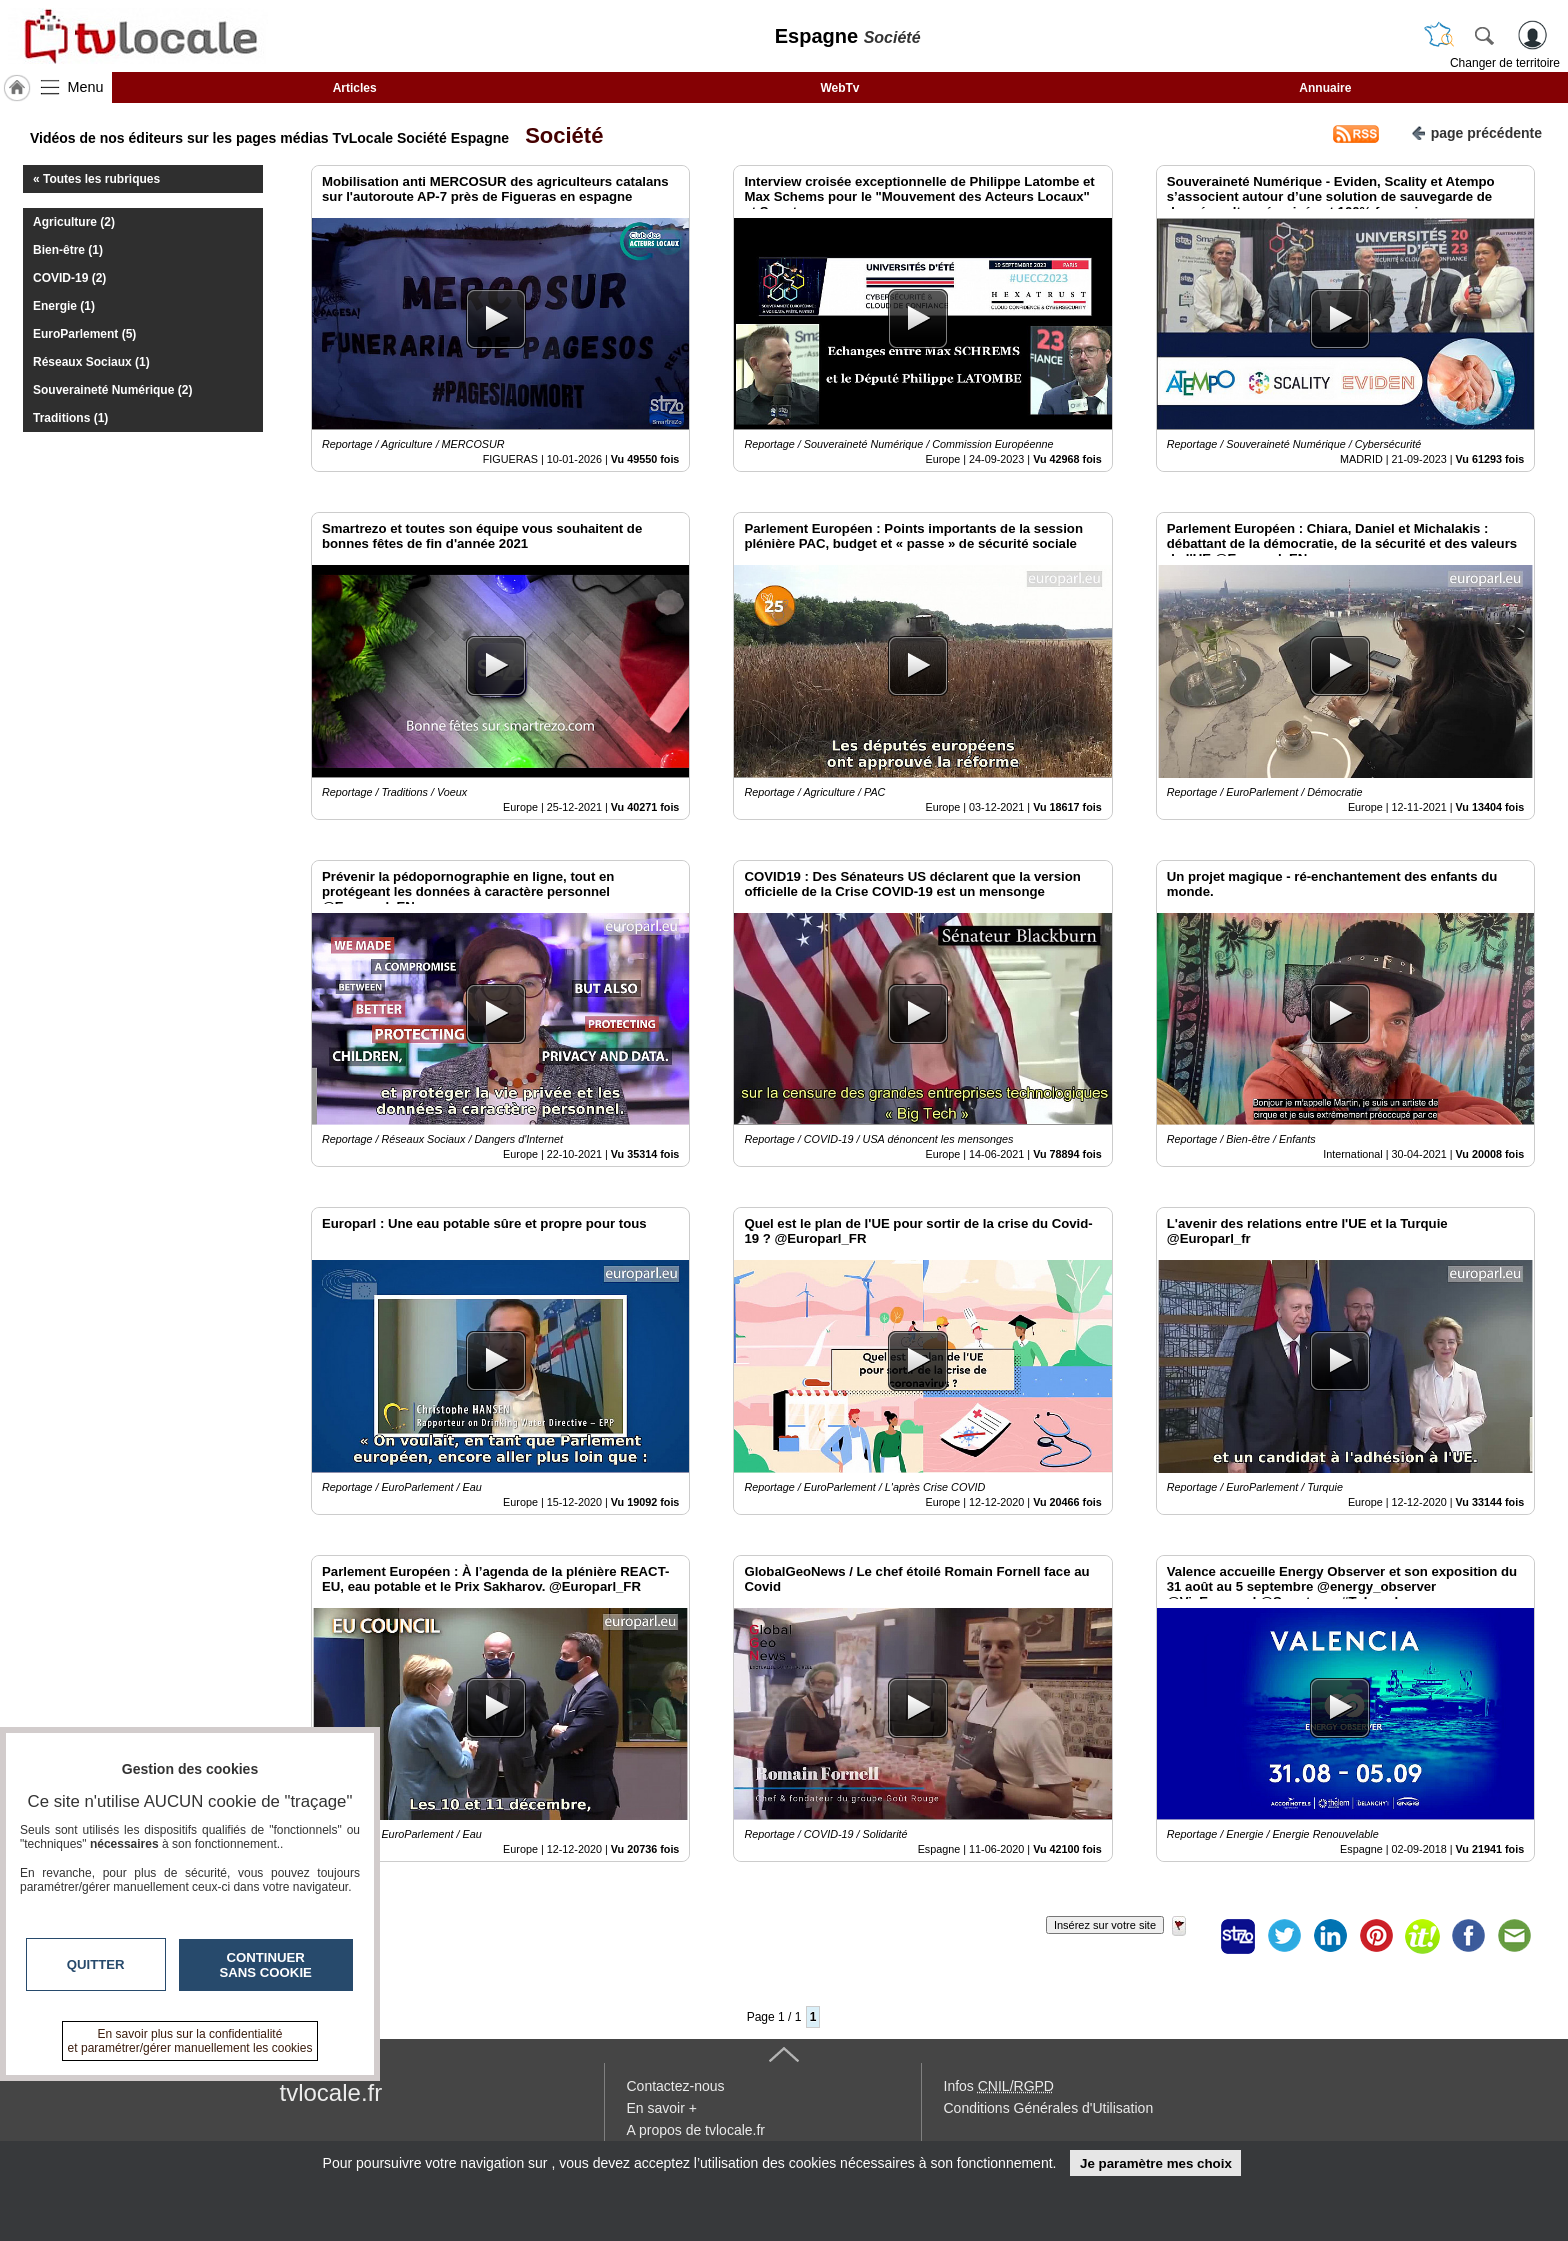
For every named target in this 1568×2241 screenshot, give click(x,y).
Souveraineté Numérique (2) (112, 390)
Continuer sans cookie (266, 1965)
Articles (355, 88)
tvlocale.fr (331, 2092)
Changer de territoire (1505, 63)
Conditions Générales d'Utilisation (1049, 2108)
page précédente (1476, 131)
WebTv (839, 88)
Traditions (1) (70, 418)
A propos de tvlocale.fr (696, 2130)
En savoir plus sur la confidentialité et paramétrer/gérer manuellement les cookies (190, 2041)
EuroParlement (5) (84, 334)
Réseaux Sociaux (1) (91, 362)
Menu (86, 87)
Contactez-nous (676, 2086)
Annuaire (1325, 88)
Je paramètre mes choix (1156, 2163)
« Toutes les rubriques (96, 179)
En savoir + (662, 2108)
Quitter (96, 1964)
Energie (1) (64, 306)
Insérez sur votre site (1105, 1925)
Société (558, 135)
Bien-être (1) (68, 250)
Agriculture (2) (74, 222)
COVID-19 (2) (69, 278)
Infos (999, 2086)
